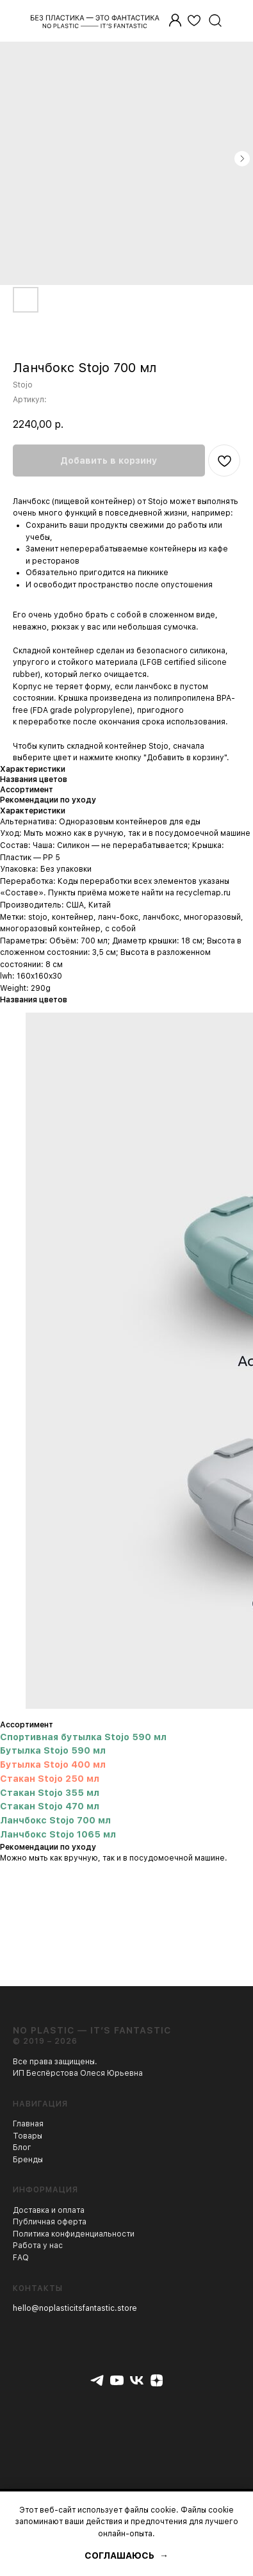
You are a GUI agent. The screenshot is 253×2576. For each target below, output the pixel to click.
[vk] (137, 2380)
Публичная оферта (49, 2221)
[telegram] (97, 2380)
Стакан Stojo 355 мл (49, 1793)
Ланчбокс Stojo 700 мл (55, 1820)
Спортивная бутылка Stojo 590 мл (83, 1737)
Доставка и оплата (49, 2210)
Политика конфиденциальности (74, 2234)
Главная (28, 2123)
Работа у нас (38, 2245)
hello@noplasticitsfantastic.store (75, 2308)
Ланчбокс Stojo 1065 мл (58, 1834)
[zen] (157, 2380)
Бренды (28, 2159)
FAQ (21, 2257)
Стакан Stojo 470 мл (49, 1806)
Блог (22, 2147)
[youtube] (117, 2380)
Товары (27, 2136)
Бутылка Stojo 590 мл (53, 1750)
